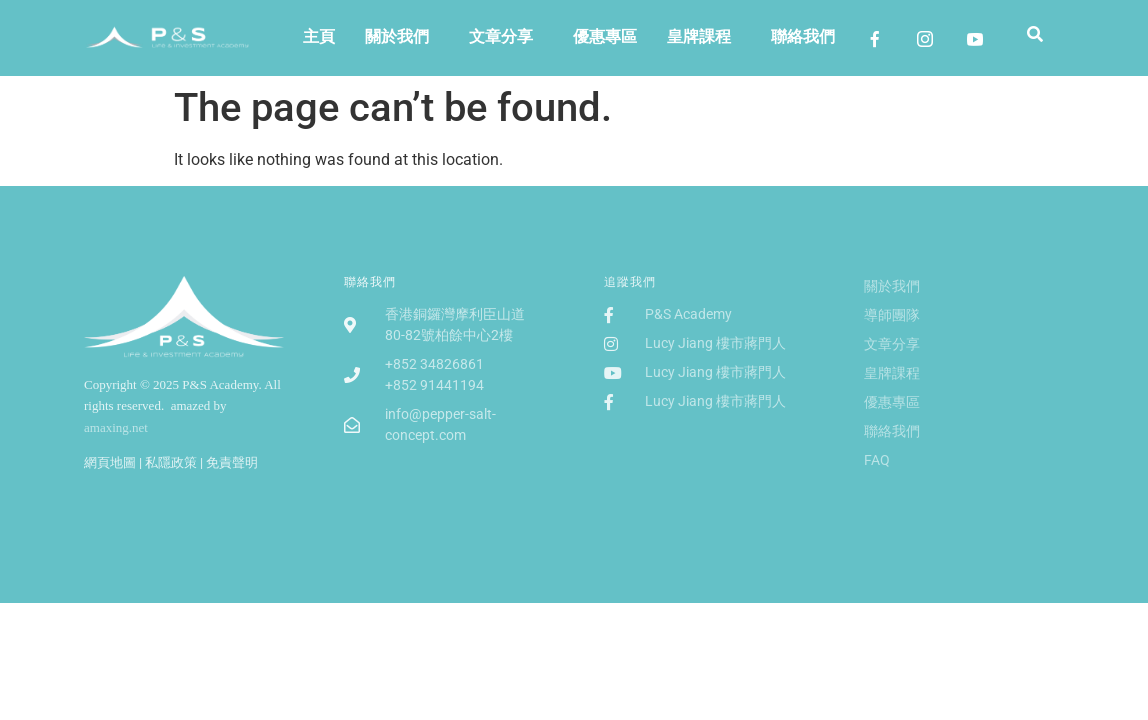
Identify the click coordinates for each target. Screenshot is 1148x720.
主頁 (319, 36)
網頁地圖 (110, 462)
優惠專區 (605, 36)
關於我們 (397, 36)
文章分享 (501, 36)
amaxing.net (116, 427)
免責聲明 (232, 462)
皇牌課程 (699, 36)
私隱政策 (171, 462)
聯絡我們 (803, 36)
